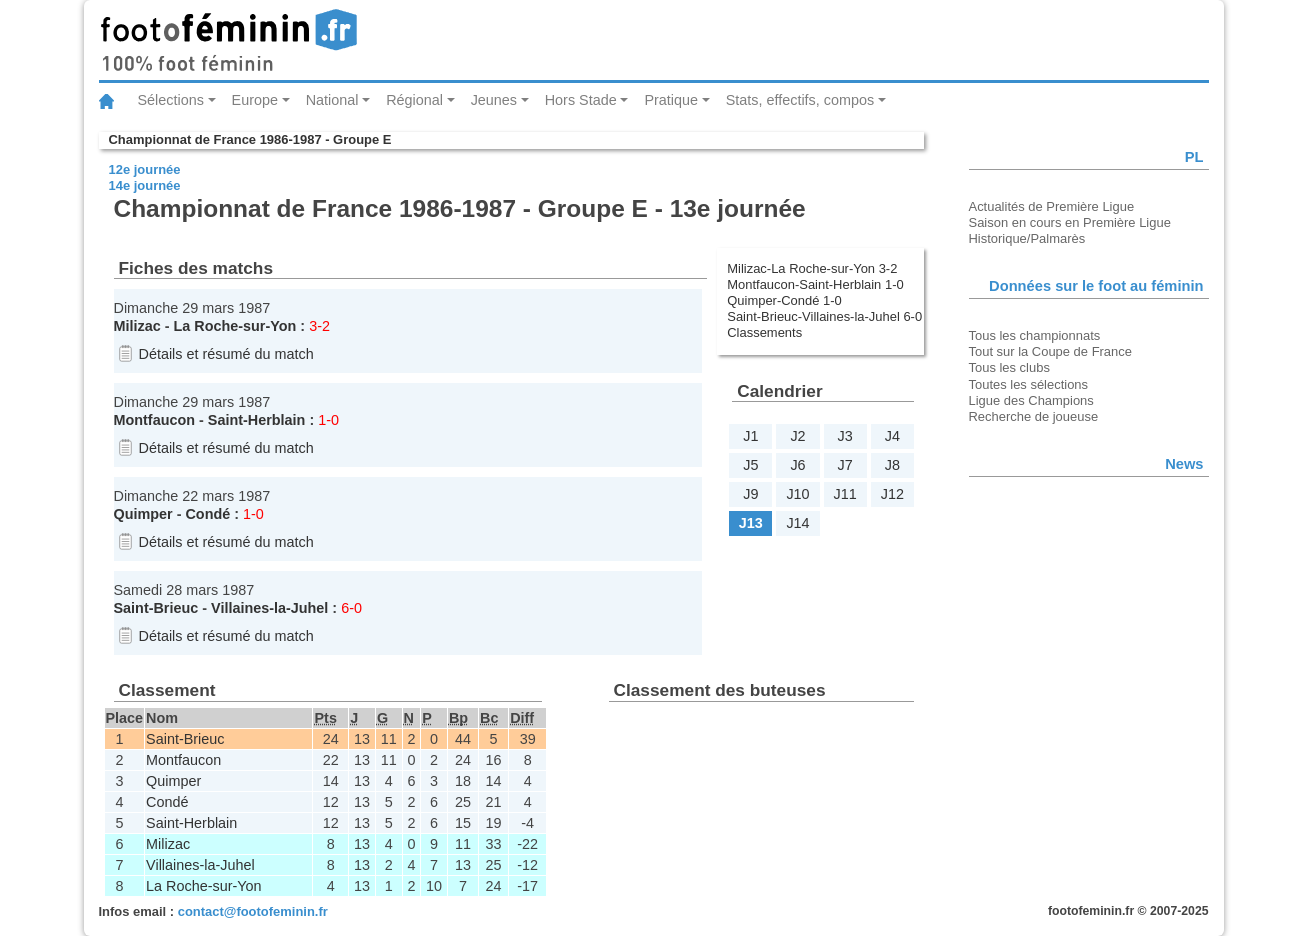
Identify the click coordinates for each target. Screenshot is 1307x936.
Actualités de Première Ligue (1052, 206)
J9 (750, 494)
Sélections (171, 100)
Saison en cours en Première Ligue (1070, 222)
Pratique (671, 100)
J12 (892, 494)
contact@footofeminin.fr (253, 911)
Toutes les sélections (1029, 384)
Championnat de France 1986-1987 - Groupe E (250, 139)
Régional (414, 100)
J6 (797, 465)
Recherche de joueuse (1034, 416)
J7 (845, 465)
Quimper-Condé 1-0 (784, 300)
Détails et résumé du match (226, 354)
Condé (207, 514)
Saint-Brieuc (156, 608)
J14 (797, 523)
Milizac (137, 326)
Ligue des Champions (1031, 400)
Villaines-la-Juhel (269, 608)
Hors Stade (581, 100)
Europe (255, 100)
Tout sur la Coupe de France (1050, 351)
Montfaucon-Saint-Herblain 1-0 (815, 284)
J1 (750, 436)
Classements (764, 332)
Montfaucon (155, 420)
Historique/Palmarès (1027, 238)
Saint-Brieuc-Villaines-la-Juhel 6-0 (824, 316)
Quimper (143, 514)
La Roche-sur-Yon (234, 326)
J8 (892, 465)
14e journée (145, 185)
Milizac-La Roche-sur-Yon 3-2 (812, 268)
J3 (845, 436)
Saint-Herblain (257, 420)
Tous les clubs (1009, 367)
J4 (892, 436)
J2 (797, 436)
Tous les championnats (1035, 335)
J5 (750, 465)
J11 (845, 494)
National (332, 100)
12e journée (145, 169)
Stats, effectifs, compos (800, 100)
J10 (797, 494)
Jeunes (494, 100)
